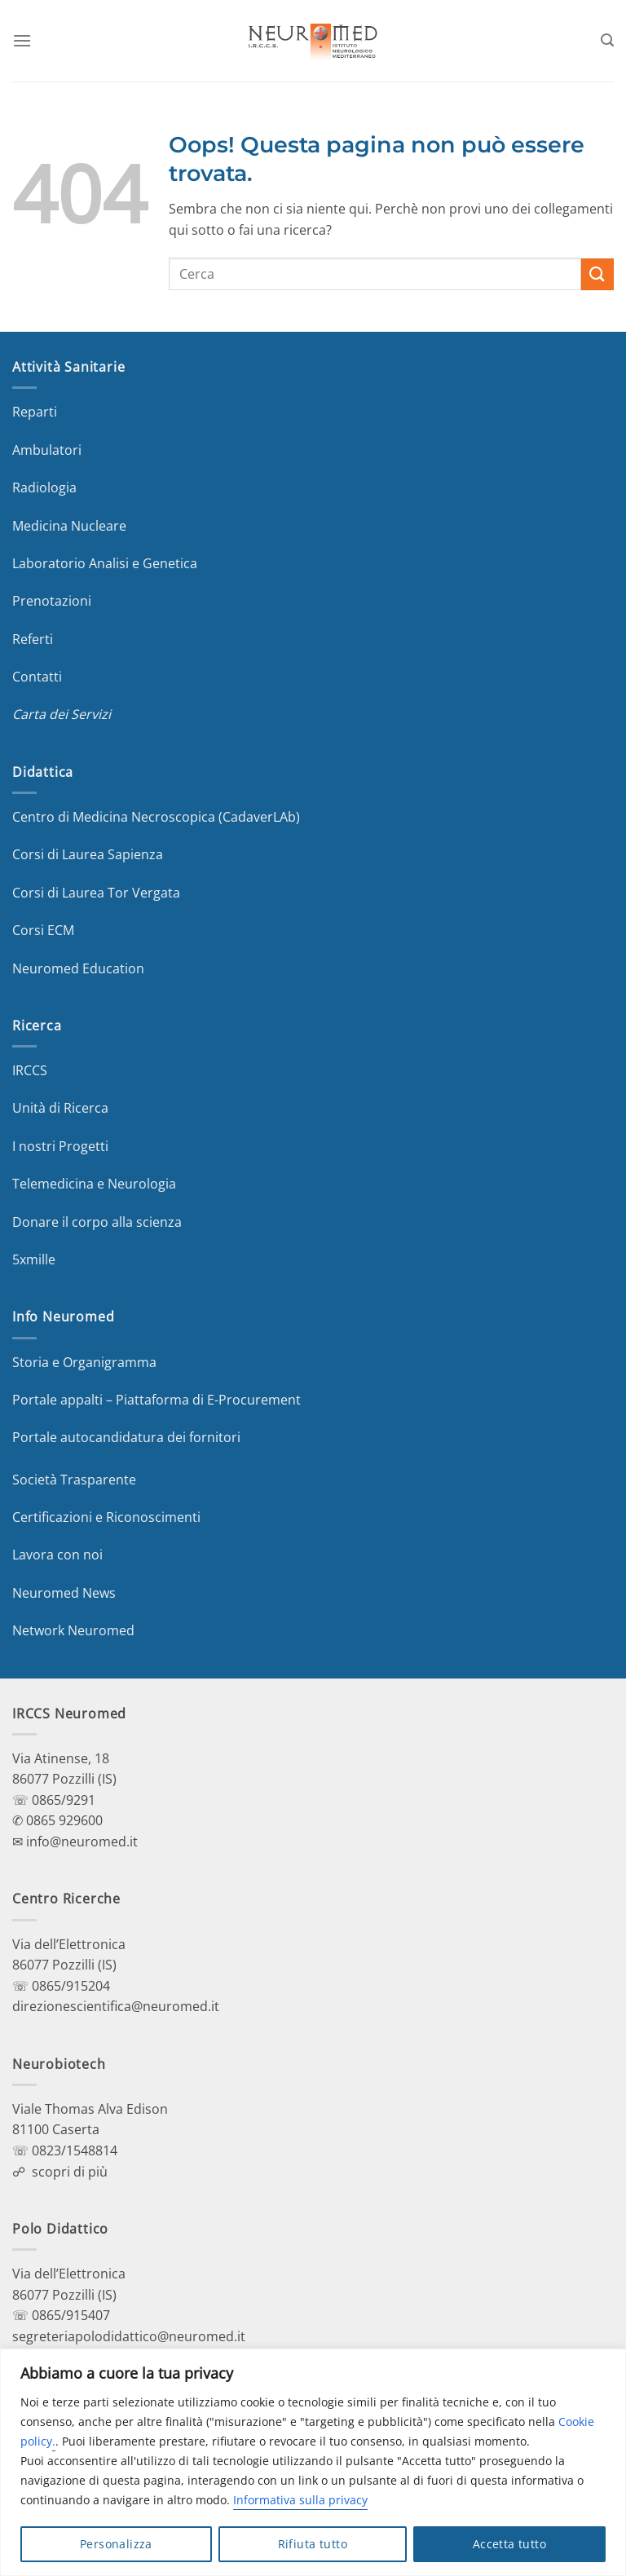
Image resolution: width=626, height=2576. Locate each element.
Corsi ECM (43, 930)
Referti (32, 639)
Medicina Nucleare (69, 526)
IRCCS (29, 1070)
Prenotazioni (51, 601)
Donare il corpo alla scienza (97, 1222)
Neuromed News (64, 1593)
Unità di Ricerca (60, 1108)
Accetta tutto (509, 2544)
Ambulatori (47, 450)
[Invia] (597, 274)
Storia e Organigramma (84, 1362)
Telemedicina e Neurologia (94, 1184)
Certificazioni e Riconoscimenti (106, 1517)
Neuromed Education (78, 968)
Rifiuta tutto (312, 2544)
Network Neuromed (73, 1630)
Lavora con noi (57, 1555)
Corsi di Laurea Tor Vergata (96, 893)
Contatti (37, 677)
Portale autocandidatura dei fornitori (126, 1437)
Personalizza (116, 2544)
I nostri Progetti (60, 1146)
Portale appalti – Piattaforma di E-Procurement (156, 1400)
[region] (313, 2462)
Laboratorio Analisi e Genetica (104, 563)
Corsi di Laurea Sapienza (87, 854)
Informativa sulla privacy (300, 2500)
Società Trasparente (74, 1480)
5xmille (33, 1259)
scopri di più (70, 2172)
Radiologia (44, 487)
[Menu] (22, 40)
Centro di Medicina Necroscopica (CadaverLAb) (156, 817)
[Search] (607, 40)
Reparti (34, 412)
